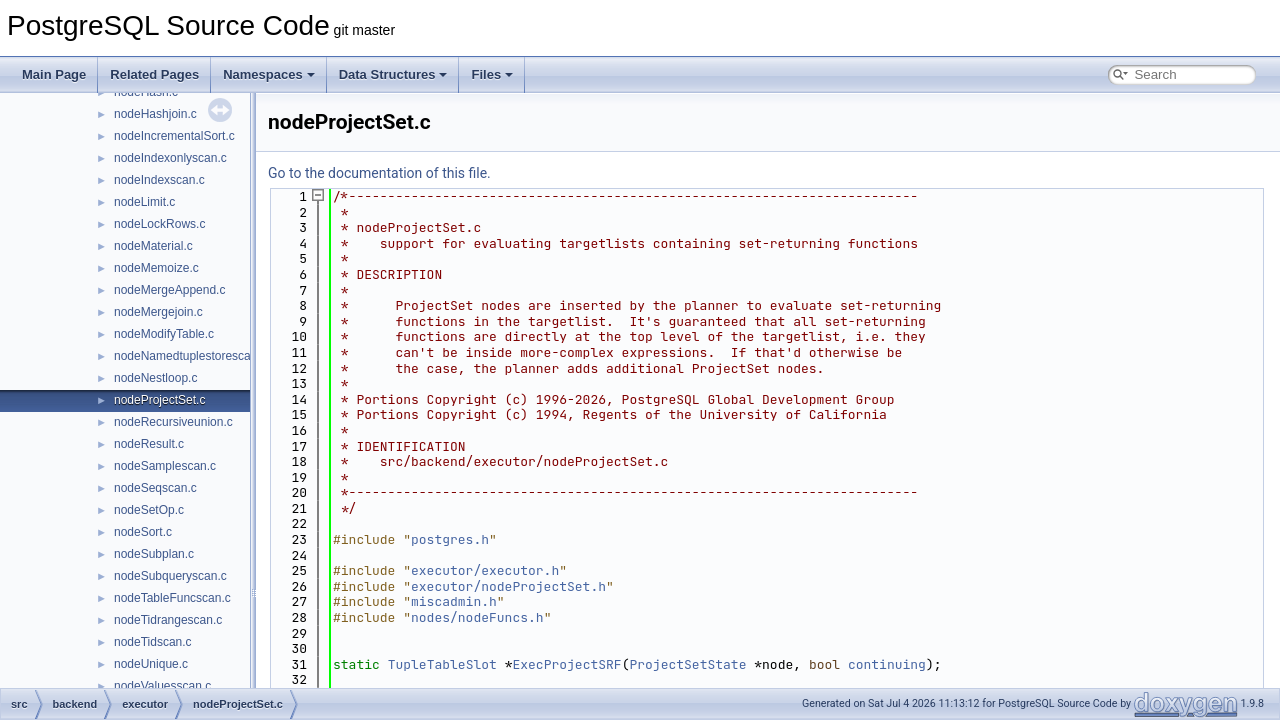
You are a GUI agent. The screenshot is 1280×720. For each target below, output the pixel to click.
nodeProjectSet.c (159, 400)
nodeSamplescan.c (165, 466)
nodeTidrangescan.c (168, 620)
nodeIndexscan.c (159, 180)
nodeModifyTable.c (164, 334)
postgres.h (450, 539)
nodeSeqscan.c (155, 488)
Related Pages (154, 74)
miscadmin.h (454, 601)
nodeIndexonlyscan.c (170, 158)
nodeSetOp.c (149, 510)
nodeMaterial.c (153, 246)
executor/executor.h (485, 570)
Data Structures (393, 74)
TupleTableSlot (442, 664)
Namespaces (269, 74)
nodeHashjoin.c (155, 114)
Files (492, 74)
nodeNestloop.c (155, 378)
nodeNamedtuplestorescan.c (190, 356)
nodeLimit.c (144, 202)
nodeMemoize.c (156, 268)
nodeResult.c (149, 444)
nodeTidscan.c (153, 642)
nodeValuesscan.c (162, 686)
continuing (887, 664)
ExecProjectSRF (566, 664)
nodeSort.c (143, 532)
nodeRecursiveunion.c (173, 422)
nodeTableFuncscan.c (172, 598)
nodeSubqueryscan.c (170, 576)
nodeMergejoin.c (158, 312)
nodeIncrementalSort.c (174, 136)
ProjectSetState (687, 664)
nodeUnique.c (151, 664)
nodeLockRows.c (159, 224)
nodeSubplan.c (154, 554)
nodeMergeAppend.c (169, 290)
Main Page (54, 74)
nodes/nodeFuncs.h (477, 617)
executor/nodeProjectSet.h (508, 586)
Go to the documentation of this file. (379, 173)
